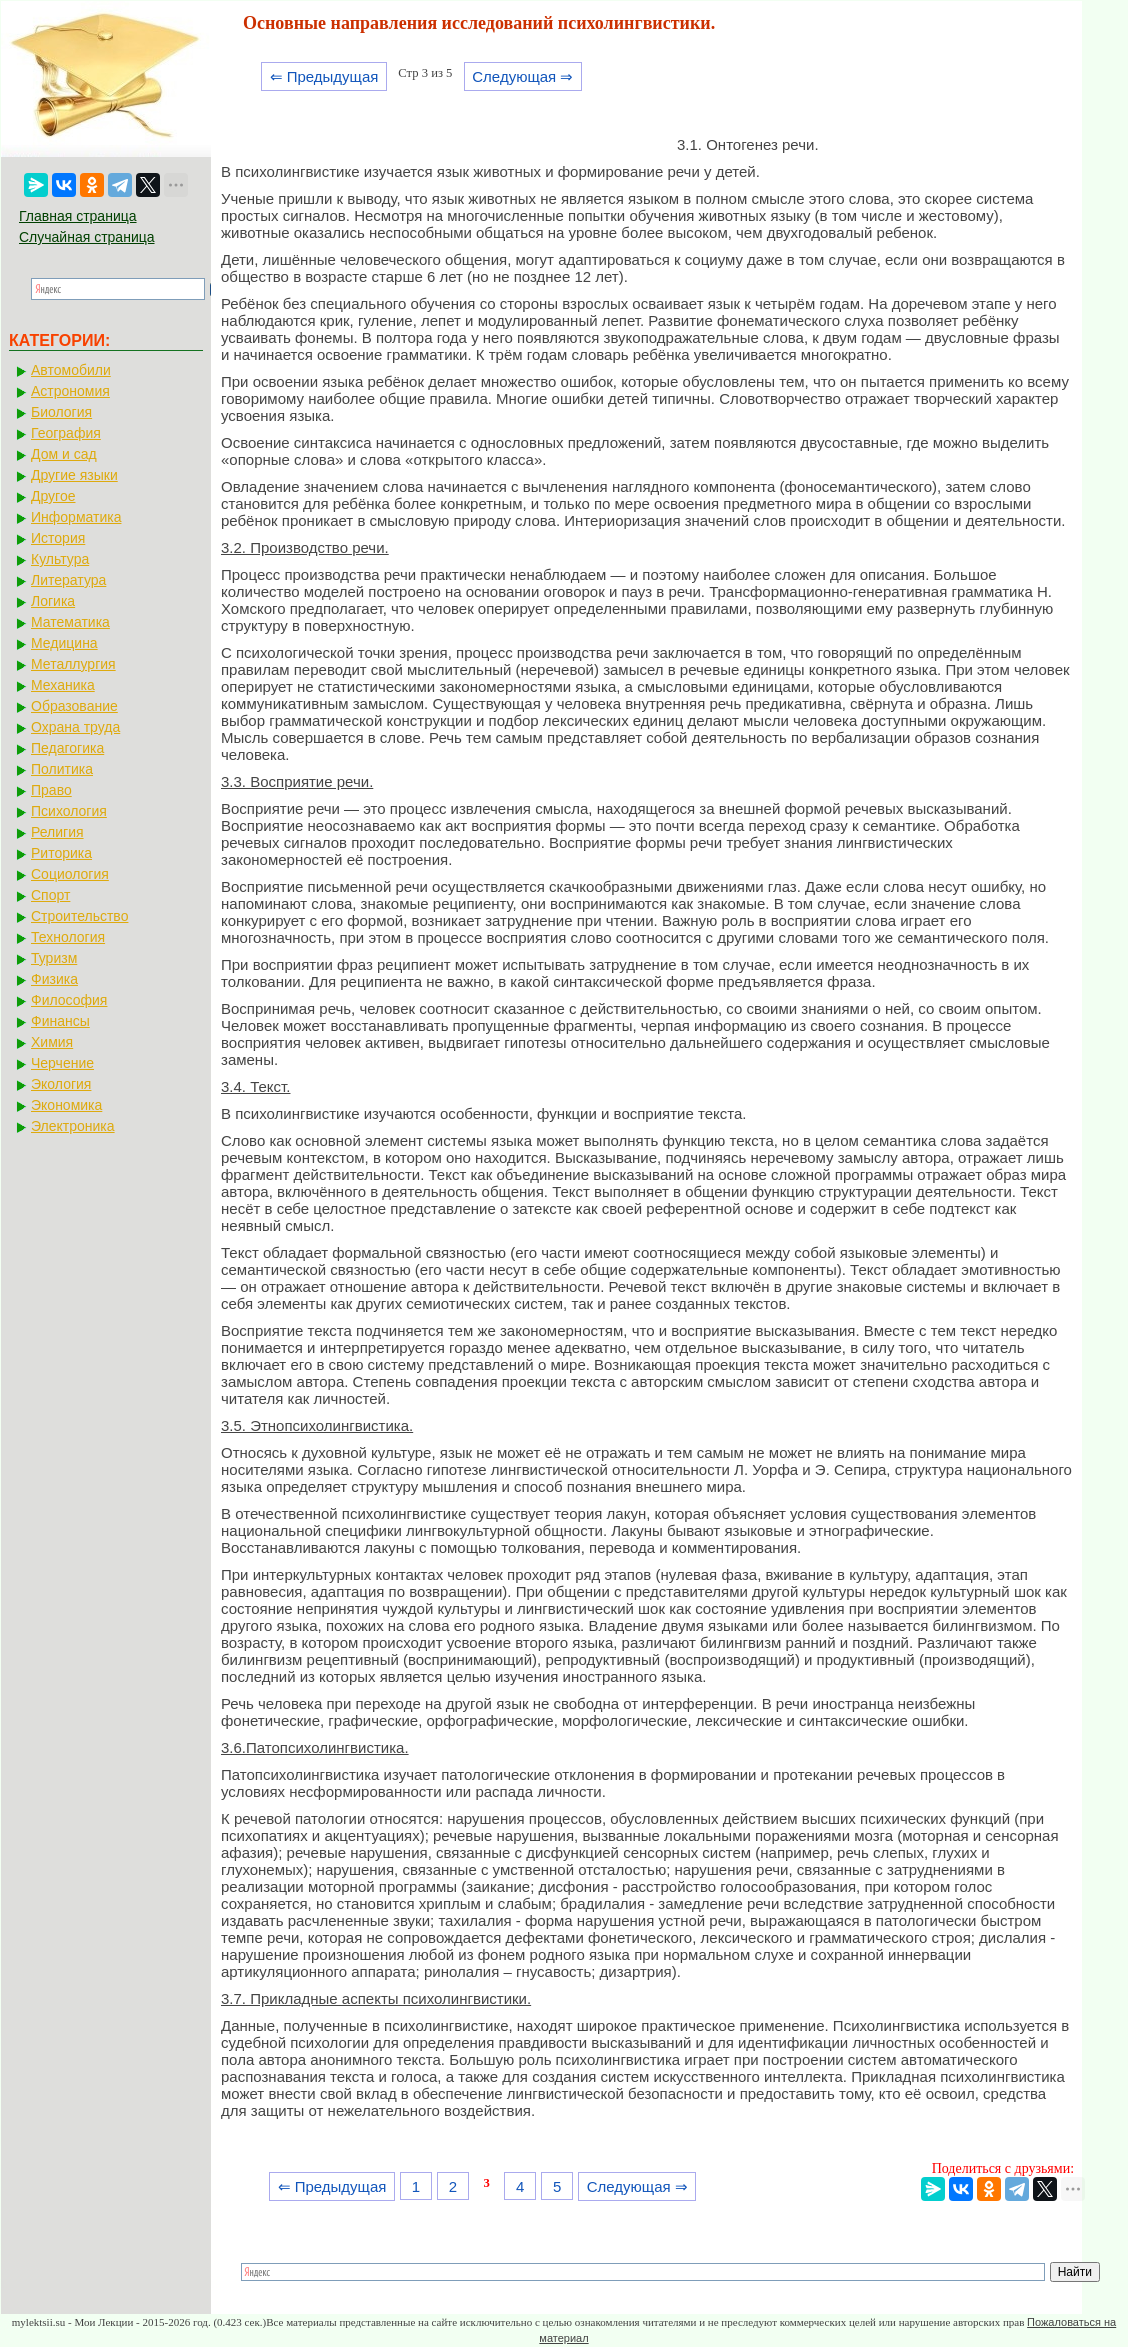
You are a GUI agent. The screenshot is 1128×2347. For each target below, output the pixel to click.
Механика (63, 685)
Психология (69, 811)
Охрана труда (75, 727)
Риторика (61, 853)
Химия (52, 1042)
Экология (61, 1084)
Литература (68, 580)
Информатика (76, 517)
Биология (61, 412)
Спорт (50, 895)
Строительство (79, 916)
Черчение (62, 1063)
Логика (53, 601)
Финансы (60, 1021)
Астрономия (70, 391)
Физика (54, 979)
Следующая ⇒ (522, 76)
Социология (70, 874)
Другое (53, 496)
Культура (60, 559)
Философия (69, 1000)
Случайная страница (87, 237)
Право (51, 790)
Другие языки (74, 475)
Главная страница (78, 216)
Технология (68, 937)
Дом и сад (64, 454)
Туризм (54, 958)
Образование (74, 706)
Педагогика (67, 748)
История (58, 538)
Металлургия (73, 664)
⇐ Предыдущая (324, 76)
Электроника (73, 1126)
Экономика (66, 1105)
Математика (70, 622)
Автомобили (71, 370)
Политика (62, 769)
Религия (57, 832)
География (66, 433)
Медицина (64, 643)
